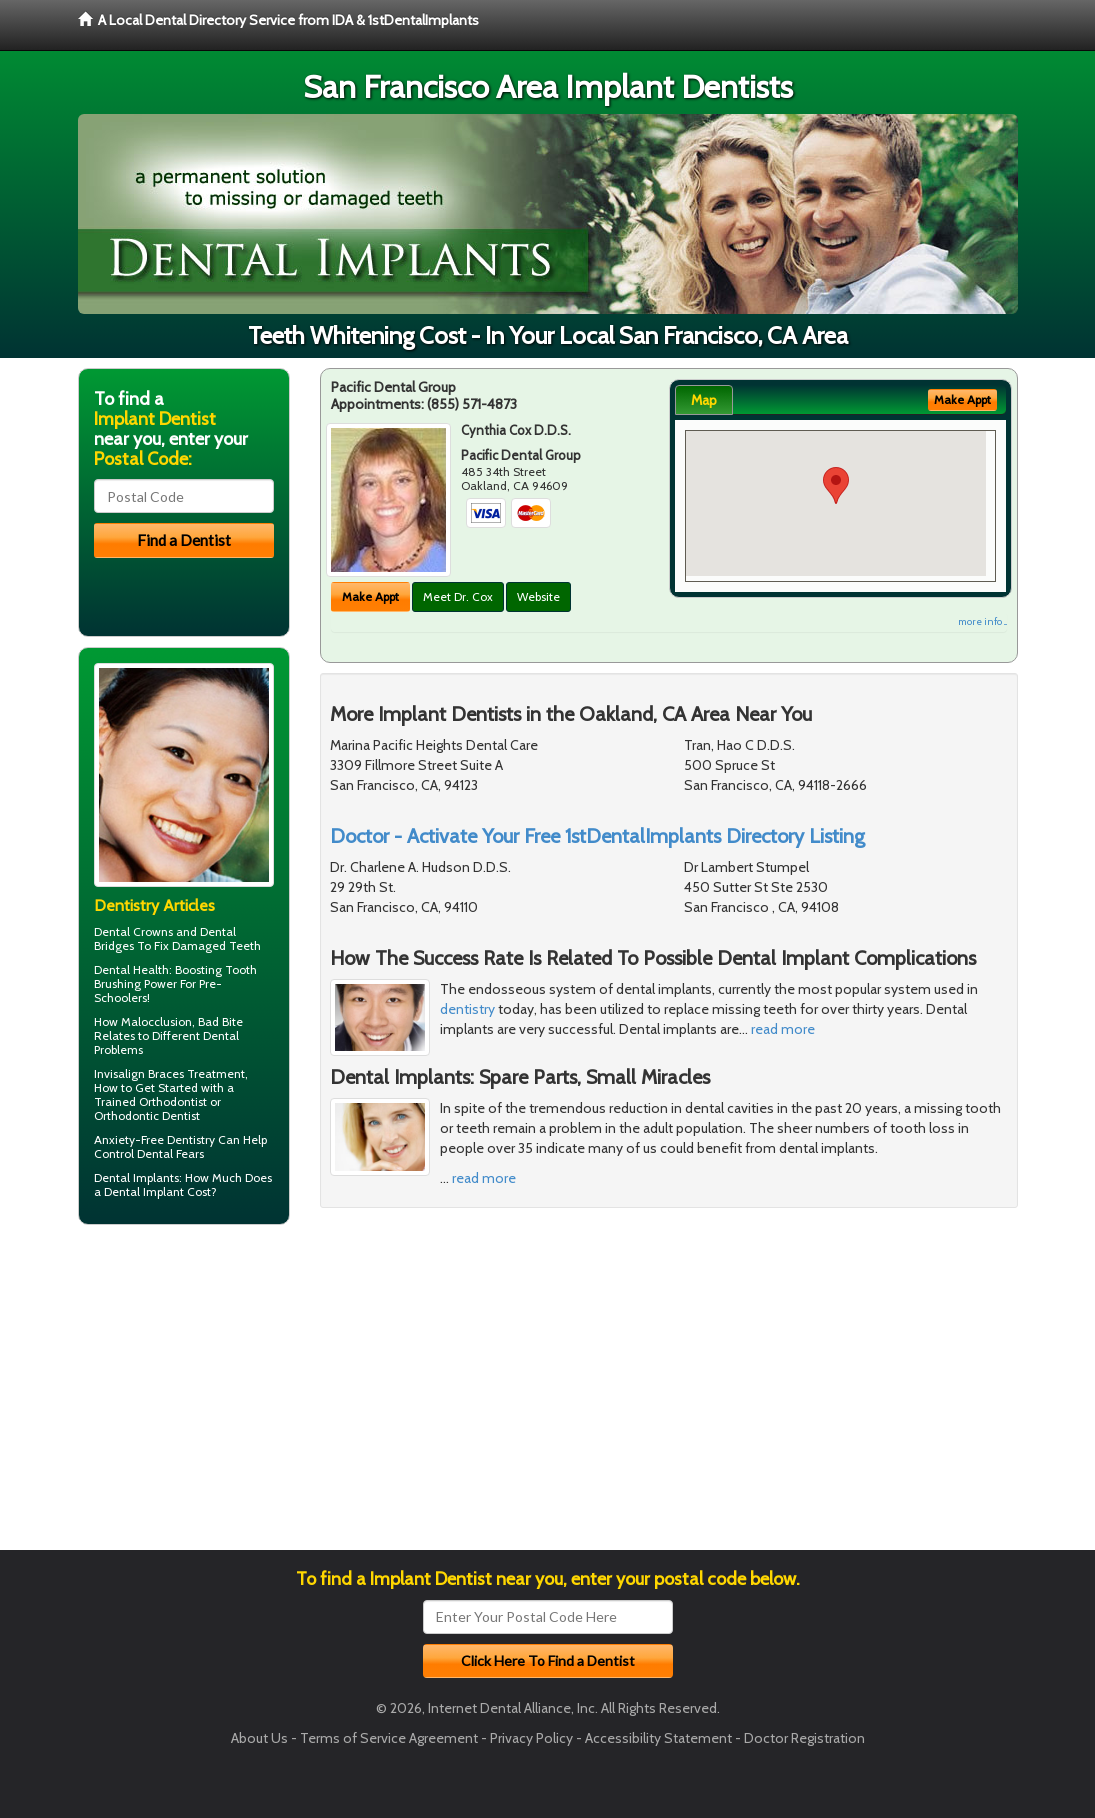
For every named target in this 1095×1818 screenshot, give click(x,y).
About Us (259, 1738)
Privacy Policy (531, 1738)
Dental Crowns (133, 931)
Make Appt (370, 596)
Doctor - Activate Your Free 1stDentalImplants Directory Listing (597, 836)
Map (704, 400)
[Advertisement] (180, 1395)
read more (783, 1029)
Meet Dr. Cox (458, 596)
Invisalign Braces (139, 1073)
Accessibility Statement (658, 1738)
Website (538, 596)
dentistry (467, 1009)
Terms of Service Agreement (389, 1738)
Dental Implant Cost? (160, 1191)
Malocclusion (156, 1021)
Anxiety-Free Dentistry (154, 1139)
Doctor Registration (804, 1738)
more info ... (982, 621)
